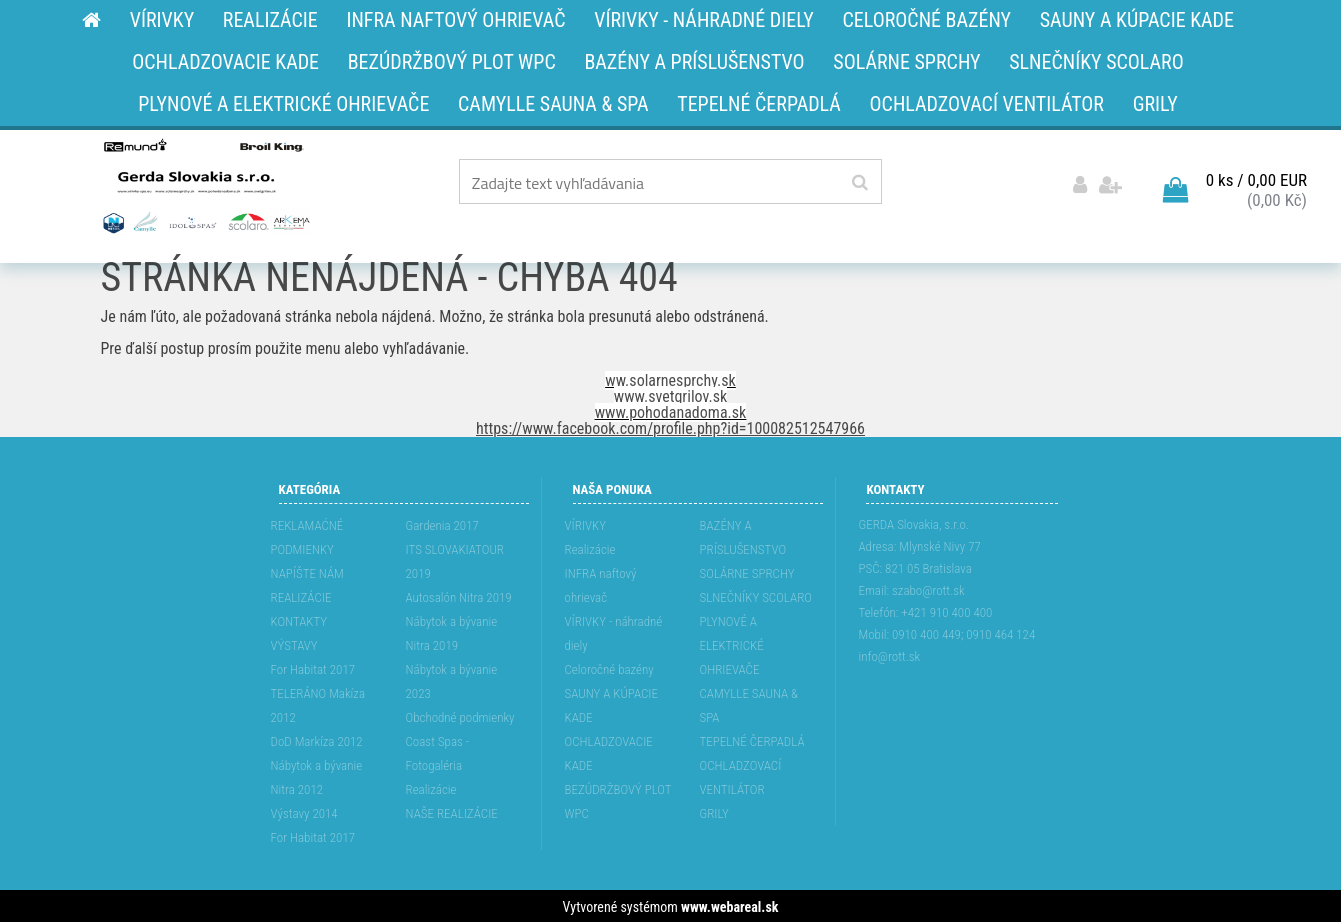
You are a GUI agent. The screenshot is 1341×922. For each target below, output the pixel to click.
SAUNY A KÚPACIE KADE (612, 703)
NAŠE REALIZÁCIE (452, 811)
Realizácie (431, 787)
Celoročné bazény (609, 667)
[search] (859, 183)
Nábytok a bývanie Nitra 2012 (317, 775)
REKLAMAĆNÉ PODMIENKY (307, 535)
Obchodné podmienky (460, 715)
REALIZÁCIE (301, 595)
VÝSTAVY (294, 643)
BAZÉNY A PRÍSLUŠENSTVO (743, 535)
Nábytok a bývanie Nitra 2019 (452, 631)
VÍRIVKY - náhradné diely (614, 631)
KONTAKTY (299, 619)
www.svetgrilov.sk (670, 394)
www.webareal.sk (729, 905)
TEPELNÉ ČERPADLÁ (752, 739)
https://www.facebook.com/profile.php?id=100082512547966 (670, 426)
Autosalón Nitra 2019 (459, 595)
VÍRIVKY (586, 523)
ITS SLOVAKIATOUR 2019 (455, 559)
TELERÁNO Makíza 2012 (318, 703)
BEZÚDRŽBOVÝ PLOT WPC (618, 799)
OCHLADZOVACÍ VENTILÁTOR (741, 775)
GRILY (714, 811)
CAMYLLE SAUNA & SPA (749, 703)
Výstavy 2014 (304, 811)
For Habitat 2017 (313, 667)
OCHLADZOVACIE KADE (609, 751)
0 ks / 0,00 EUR (1256, 179)
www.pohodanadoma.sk (671, 410)
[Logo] (204, 185)
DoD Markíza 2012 (317, 739)
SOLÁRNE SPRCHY (747, 571)
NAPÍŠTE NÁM (307, 571)
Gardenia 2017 (442, 523)
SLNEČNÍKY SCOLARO (756, 595)
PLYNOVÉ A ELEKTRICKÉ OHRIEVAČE (732, 643)
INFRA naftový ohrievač (601, 583)
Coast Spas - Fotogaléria (438, 751)
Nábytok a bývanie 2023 (452, 679)
